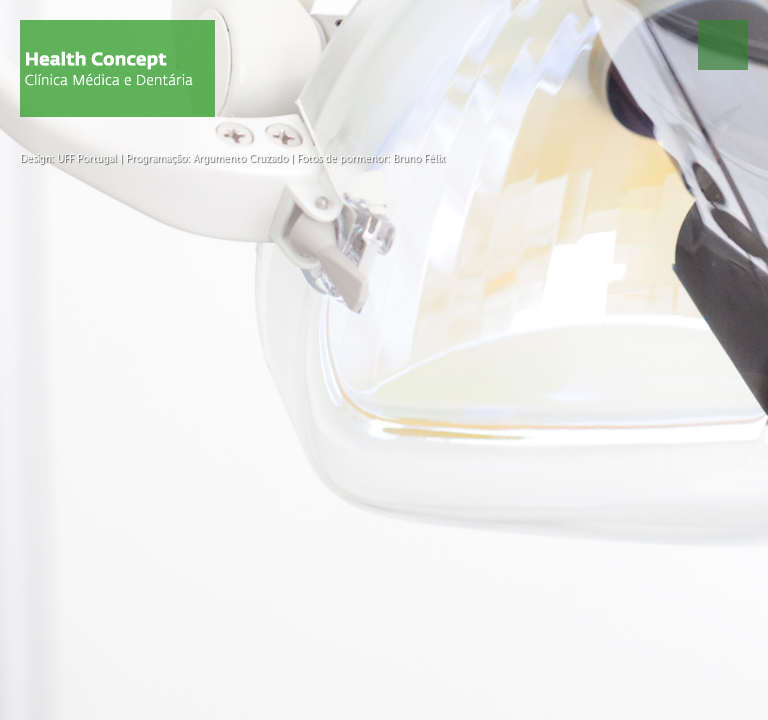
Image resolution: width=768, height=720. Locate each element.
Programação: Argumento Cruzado (207, 159)
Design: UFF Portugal (68, 159)
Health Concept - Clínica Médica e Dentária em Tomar (117, 68)
